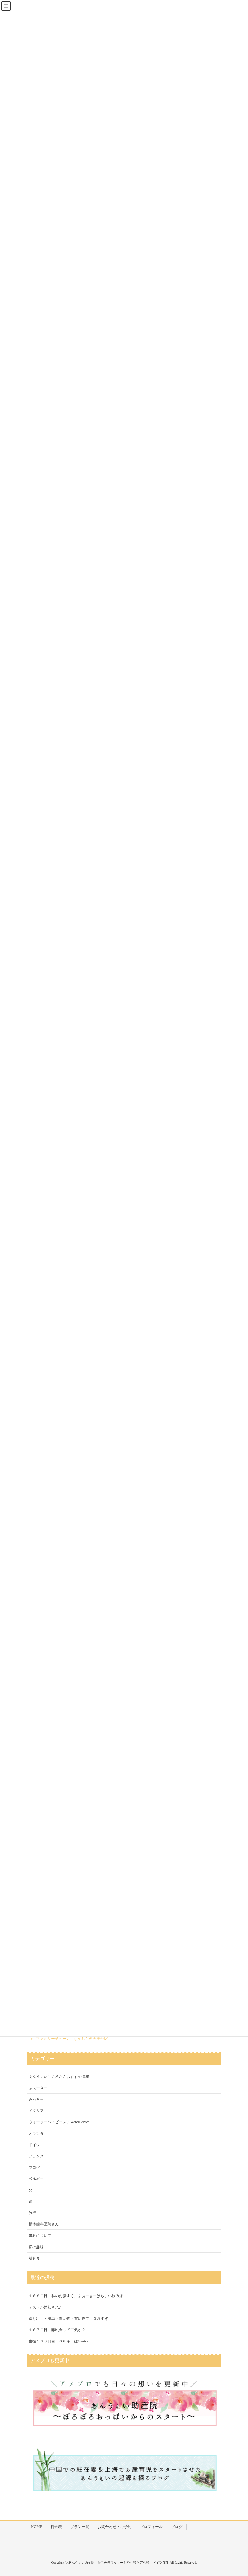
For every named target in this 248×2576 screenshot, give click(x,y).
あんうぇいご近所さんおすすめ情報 (59, 2077)
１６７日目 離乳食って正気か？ (57, 2330)
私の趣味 (36, 2247)
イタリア (36, 2111)
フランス (36, 2156)
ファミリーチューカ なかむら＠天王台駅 (72, 2039)
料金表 (56, 2527)
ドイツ (34, 2145)
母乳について (40, 2236)
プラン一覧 (79, 2527)
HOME (36, 2527)
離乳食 (34, 2258)
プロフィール (151, 2527)
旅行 (32, 2213)
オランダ (36, 2134)
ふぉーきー (38, 2088)
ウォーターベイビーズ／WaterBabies (59, 2122)
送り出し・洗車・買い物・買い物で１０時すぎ (68, 2319)
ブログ (34, 2168)
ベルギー (36, 2179)
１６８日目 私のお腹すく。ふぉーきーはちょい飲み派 (76, 2296)
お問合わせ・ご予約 (115, 2527)
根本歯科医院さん (44, 2224)
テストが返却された (46, 2307)
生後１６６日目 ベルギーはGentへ (59, 2341)
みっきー (36, 2099)
